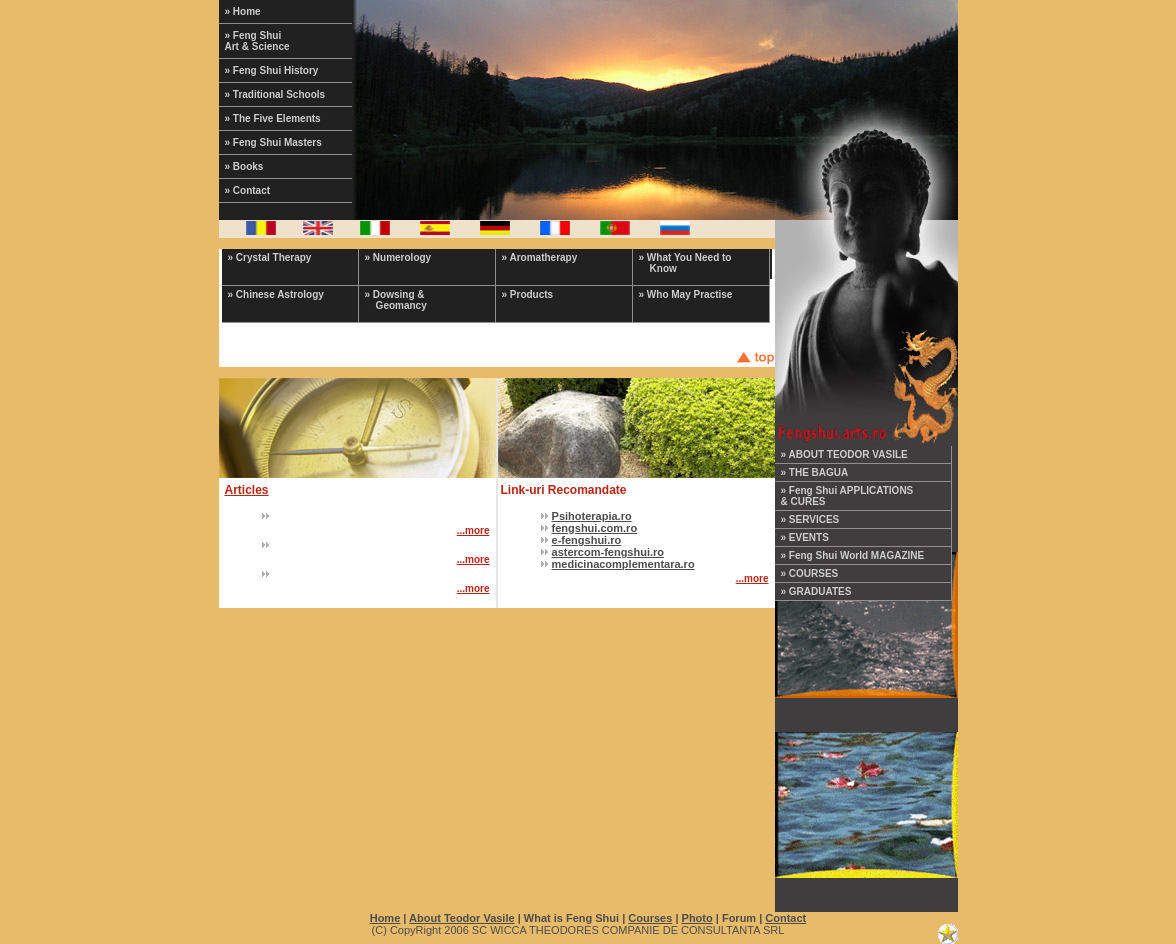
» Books (244, 166)
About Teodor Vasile (462, 918)
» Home (243, 11)
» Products (528, 294)
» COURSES (810, 573)
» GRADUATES (816, 591)
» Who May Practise (686, 294)
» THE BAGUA (815, 472)
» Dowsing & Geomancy (396, 300)
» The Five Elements (273, 118)
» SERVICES (810, 519)
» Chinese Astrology (276, 294)
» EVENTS (805, 537)
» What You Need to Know (685, 263)
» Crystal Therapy (270, 257)
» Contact (248, 190)
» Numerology (398, 257)
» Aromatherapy (540, 257)
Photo (697, 918)
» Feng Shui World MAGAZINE (853, 555)
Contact (785, 918)
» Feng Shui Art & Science (257, 41)
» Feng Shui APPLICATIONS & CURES (847, 496)
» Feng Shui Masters (273, 142)
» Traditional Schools (275, 94)
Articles (247, 490)
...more (473, 530)
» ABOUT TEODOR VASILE (844, 454)
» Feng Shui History (272, 70)
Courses (650, 918)
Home (385, 918)
